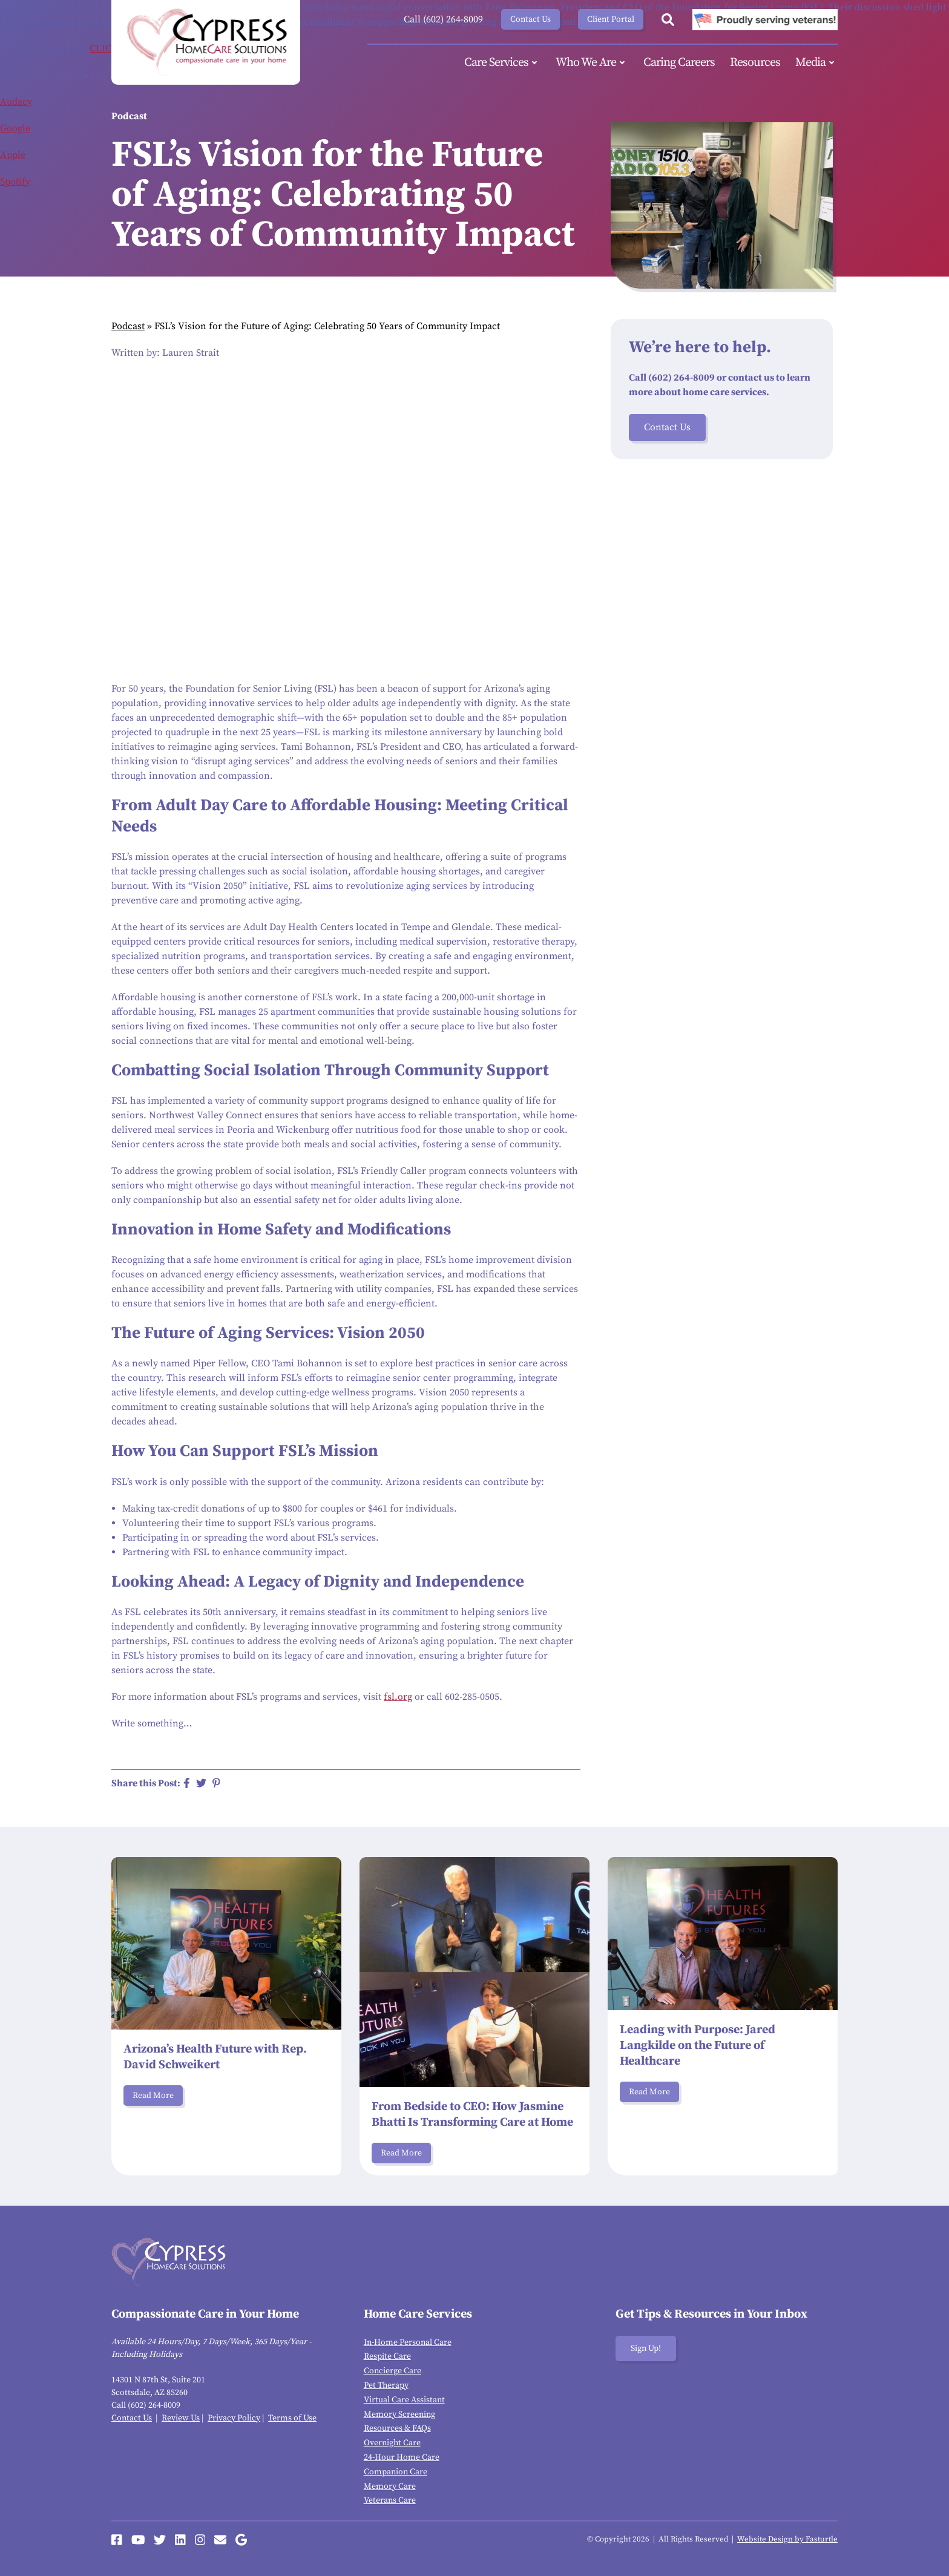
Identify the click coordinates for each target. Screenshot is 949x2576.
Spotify (15, 181)
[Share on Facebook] (186, 1783)
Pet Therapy (386, 2385)
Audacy (16, 102)
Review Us (181, 2418)
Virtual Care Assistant (404, 2399)
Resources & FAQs (397, 2428)
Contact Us (530, 19)
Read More (153, 2095)
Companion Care (395, 2471)
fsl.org (398, 1697)
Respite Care (387, 2356)
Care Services (502, 63)
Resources (755, 62)
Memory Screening (399, 2414)
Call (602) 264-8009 (443, 19)
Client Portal (610, 19)
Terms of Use (292, 2418)
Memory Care (390, 2486)
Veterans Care (390, 2500)
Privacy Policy (234, 2418)
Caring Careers (679, 62)
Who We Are (592, 63)
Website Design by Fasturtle (787, 2539)
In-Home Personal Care (408, 2342)
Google (15, 128)
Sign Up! (646, 2348)
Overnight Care (392, 2442)
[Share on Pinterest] (216, 1783)
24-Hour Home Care (401, 2457)
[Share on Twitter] (201, 1783)
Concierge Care (392, 2370)
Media (816, 63)
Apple (12, 155)
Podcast (128, 326)
